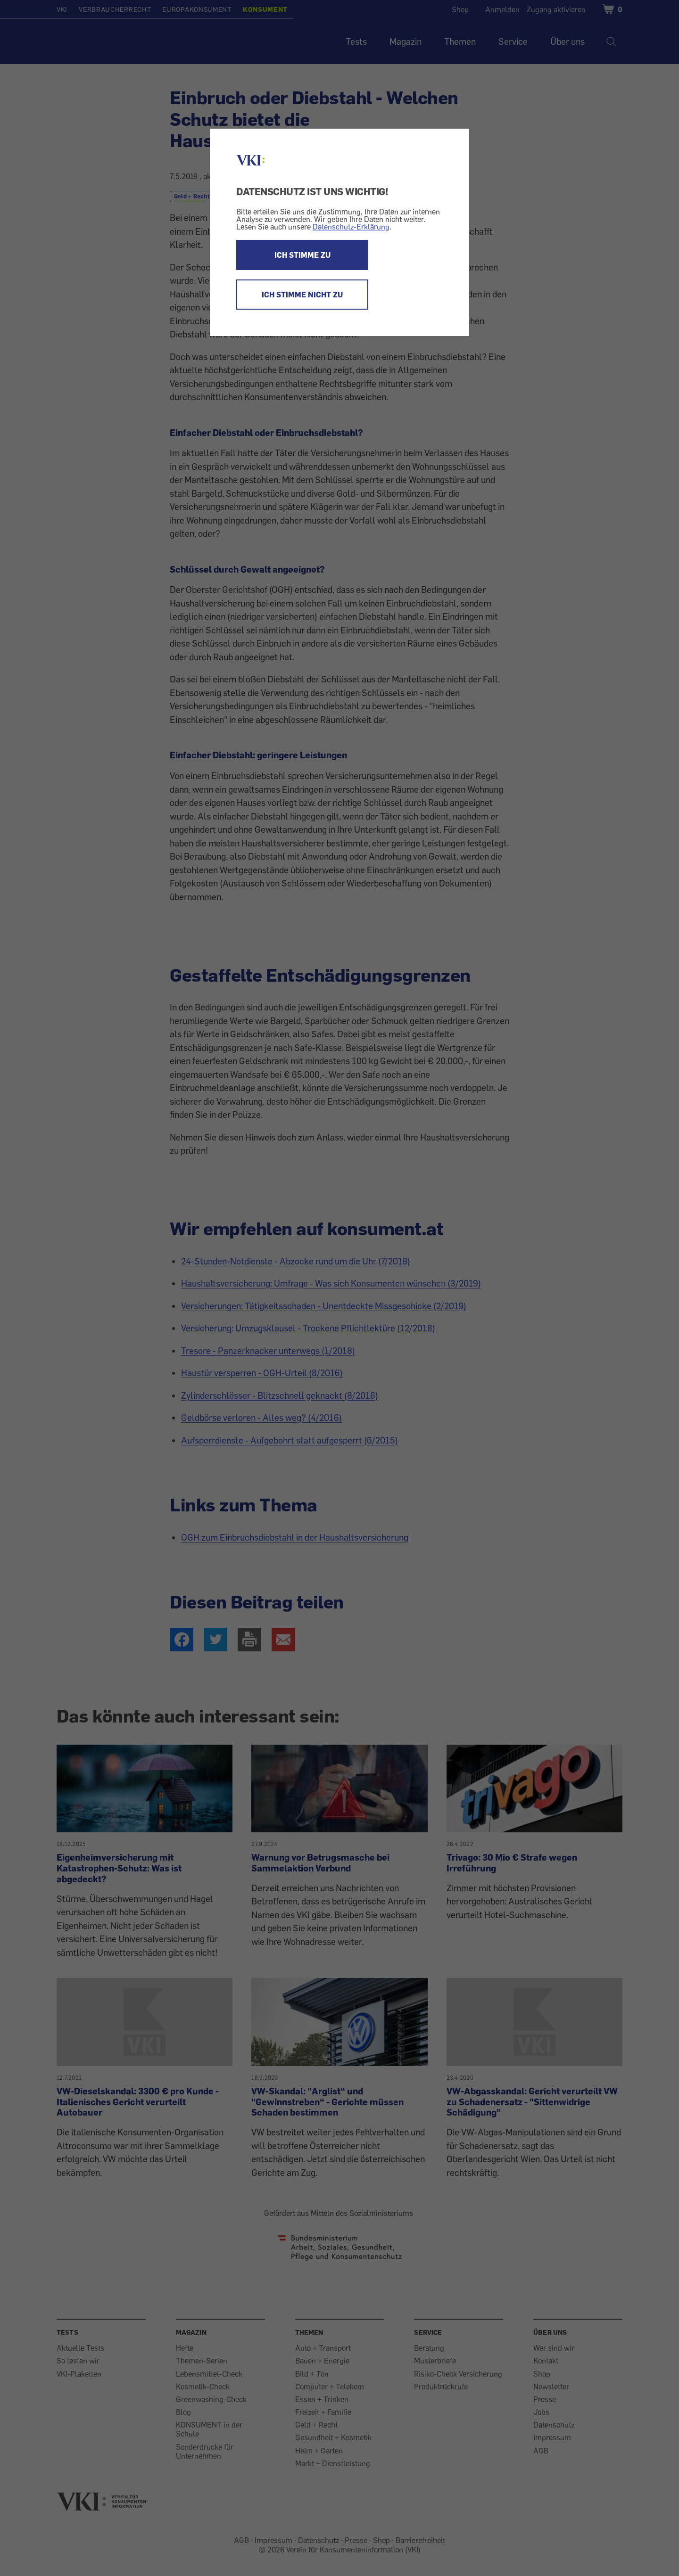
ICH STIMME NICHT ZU (302, 294)
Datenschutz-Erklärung (351, 226)
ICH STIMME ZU (302, 255)
